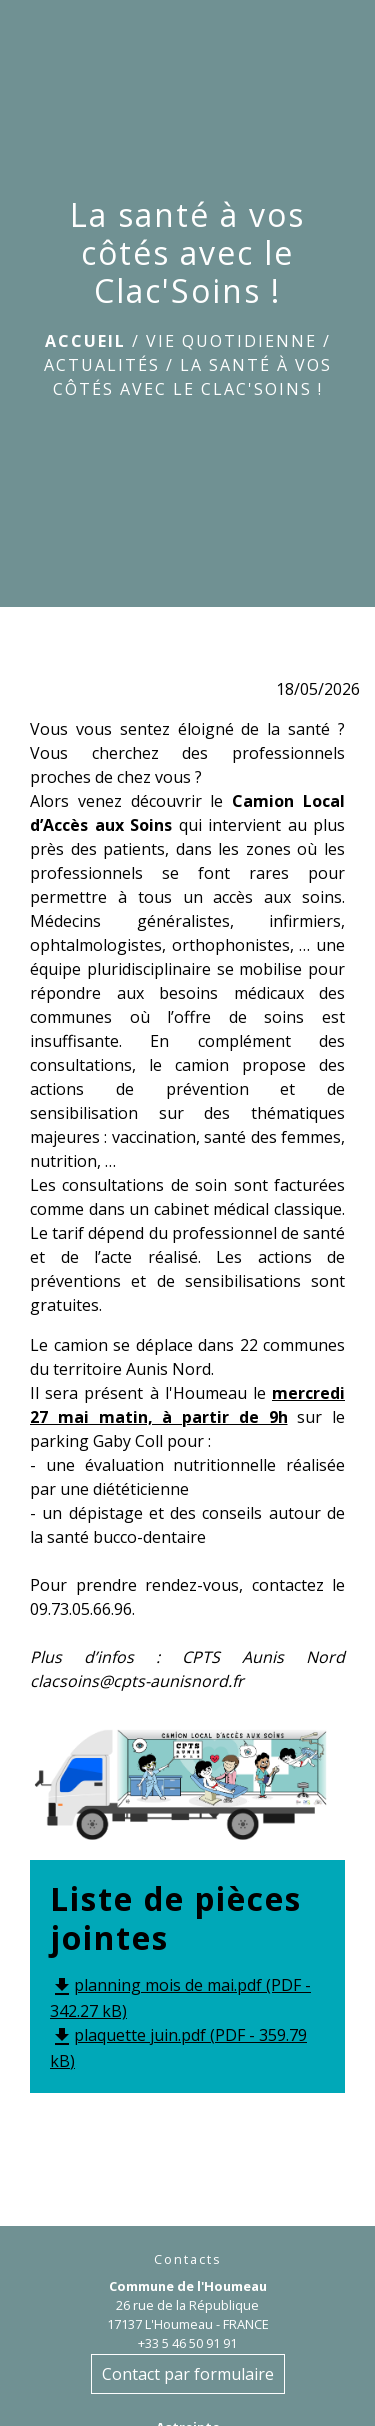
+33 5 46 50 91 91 (187, 2343)
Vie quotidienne (231, 341)
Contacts (188, 2259)
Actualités (102, 365)
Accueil (85, 341)
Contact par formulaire (188, 2374)
